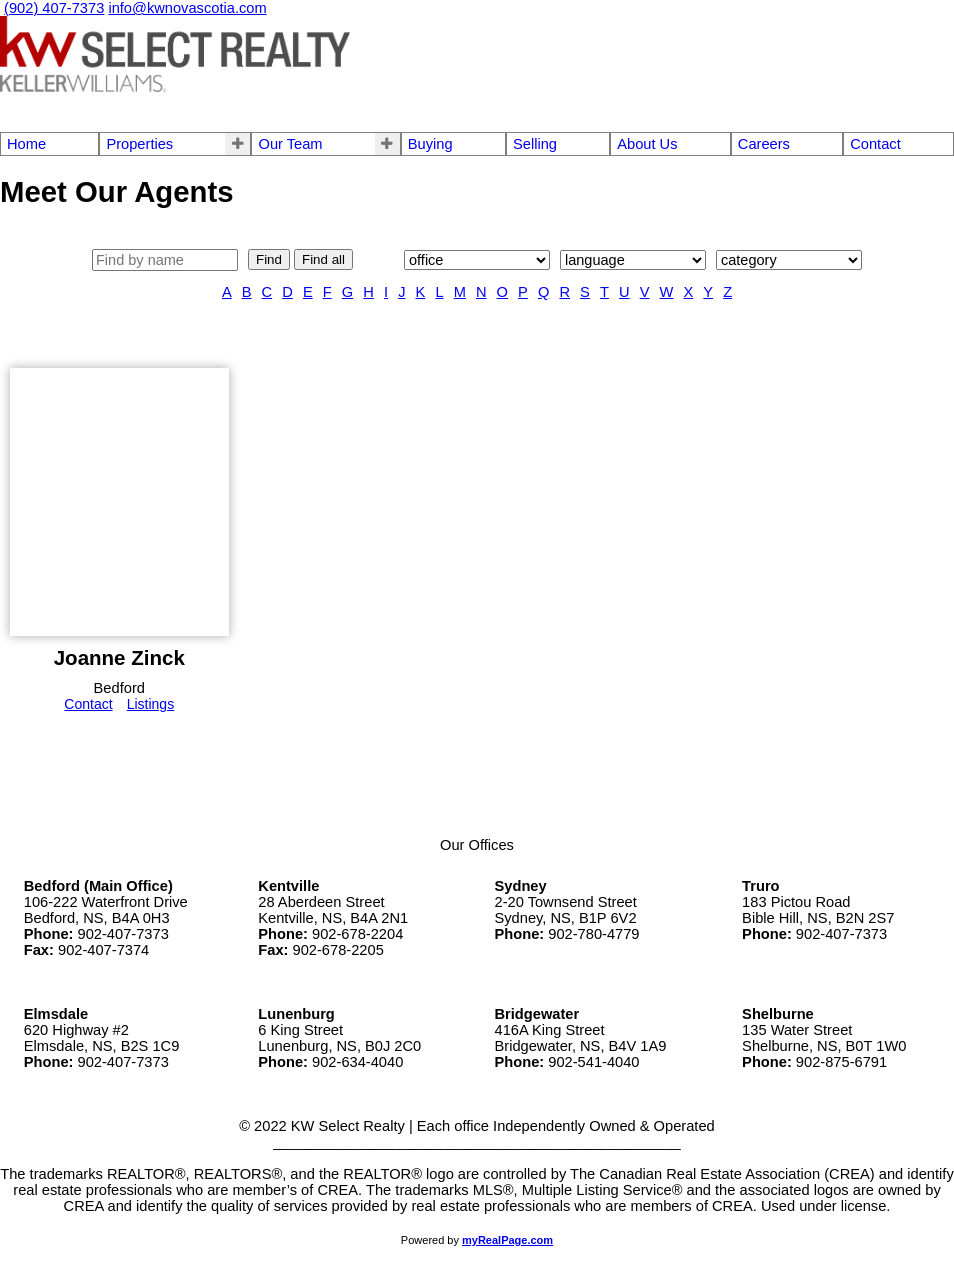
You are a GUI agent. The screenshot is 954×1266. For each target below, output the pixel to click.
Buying (430, 144)
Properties (139, 144)
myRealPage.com (507, 1240)
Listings (150, 704)
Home (26, 144)
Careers (764, 144)
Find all (323, 259)
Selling (535, 144)
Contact (875, 144)
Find (269, 259)
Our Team (290, 144)
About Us (647, 144)
